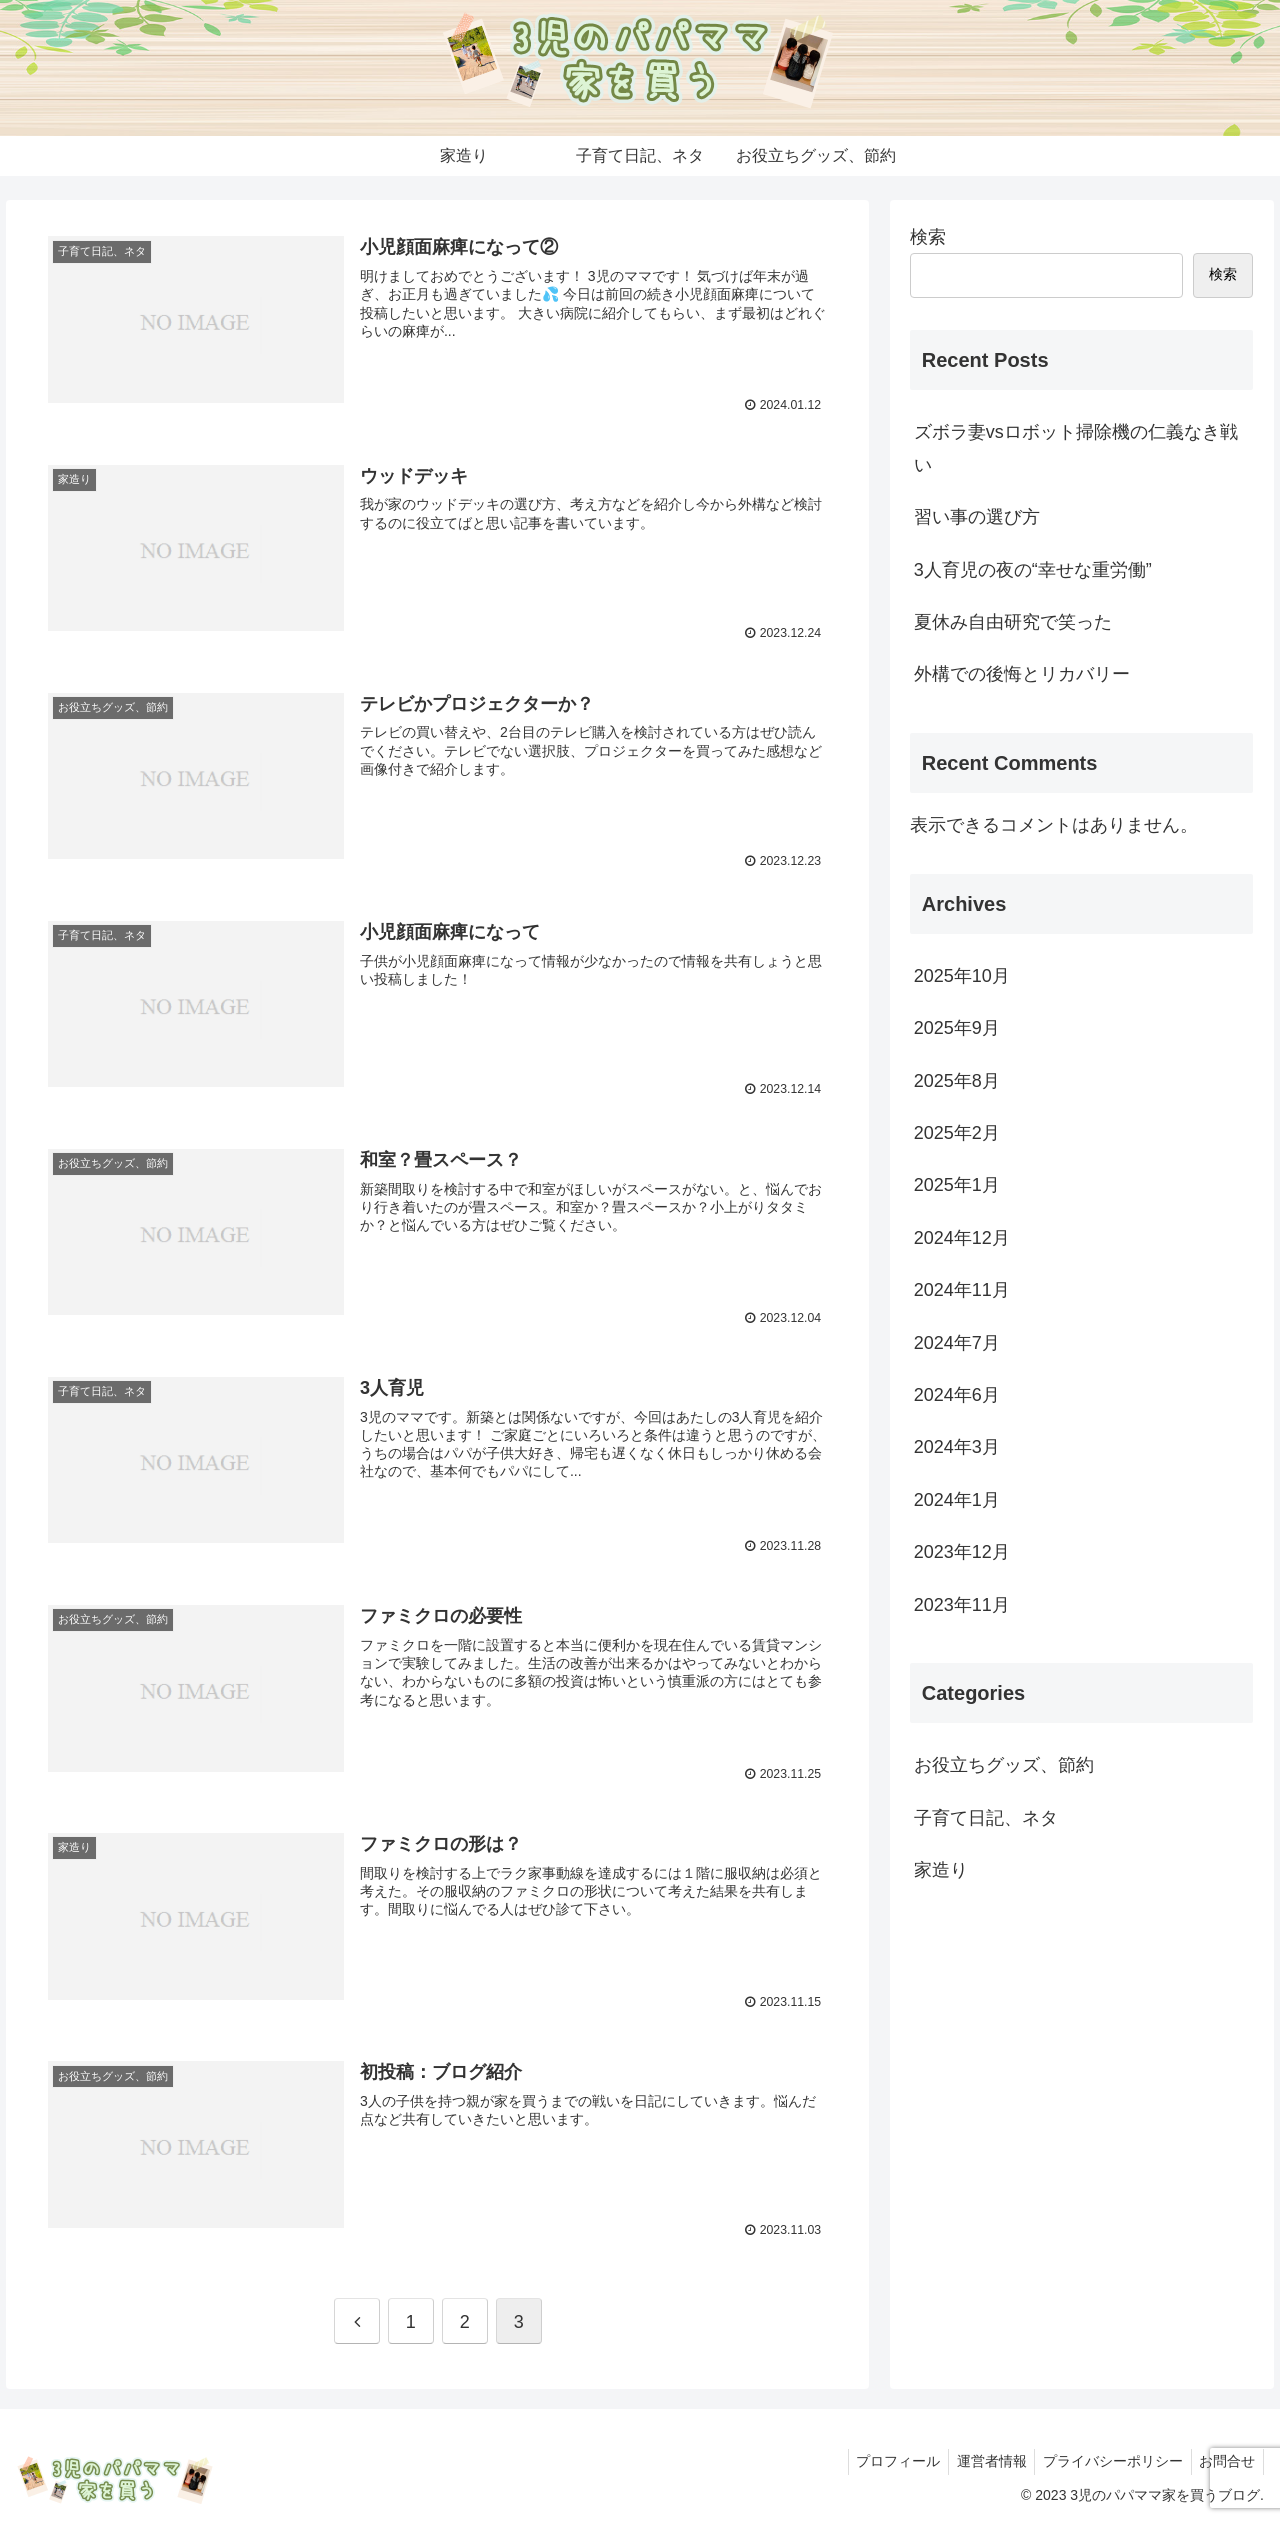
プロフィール (882, 2460)
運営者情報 (980, 2460)
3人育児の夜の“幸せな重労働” (1033, 570)
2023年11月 (962, 1605)
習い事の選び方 (977, 517)
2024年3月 (957, 1447)
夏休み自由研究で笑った (1013, 622)
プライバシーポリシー (1106, 2460)
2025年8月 (957, 1081)
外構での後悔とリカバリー (1022, 674)
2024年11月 (962, 1290)
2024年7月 (957, 1343)
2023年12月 (962, 1552)
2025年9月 (957, 1028)
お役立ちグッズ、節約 (1004, 1765)
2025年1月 (957, 1185)
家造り (941, 1870)
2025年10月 (962, 976)
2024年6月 (957, 1395)
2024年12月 (962, 1238)
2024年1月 (957, 1500)
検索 (928, 237)
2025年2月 (957, 1133)
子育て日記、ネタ (986, 1818)
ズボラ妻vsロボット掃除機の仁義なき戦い (1076, 448)
